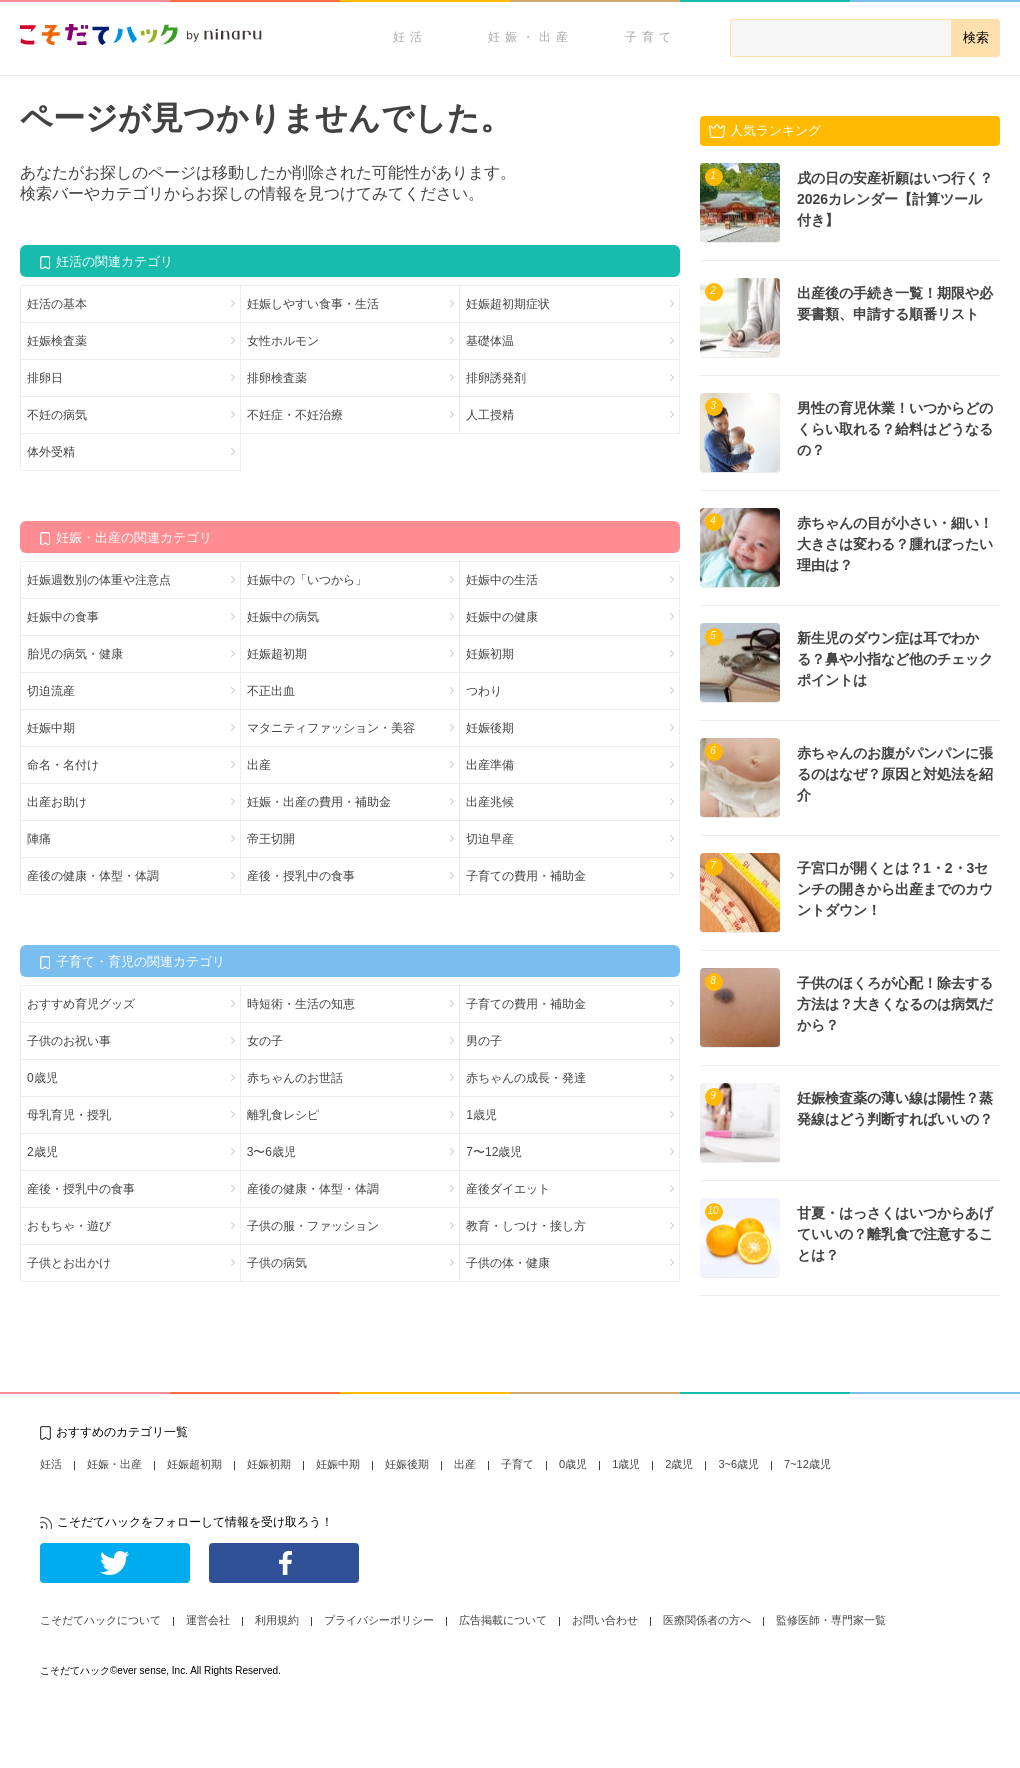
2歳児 (42, 1152)
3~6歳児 (738, 1464)
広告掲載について (503, 1620)
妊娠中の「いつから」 (307, 580)
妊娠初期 (490, 654)
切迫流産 (51, 691)
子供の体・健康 (508, 1263)
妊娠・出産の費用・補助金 (319, 802)
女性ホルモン (283, 341)
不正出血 (271, 691)
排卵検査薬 (277, 378)
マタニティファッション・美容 (331, 728)
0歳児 (42, 1078)
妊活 (410, 37)
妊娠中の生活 (502, 580)
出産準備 (490, 765)
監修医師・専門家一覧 (831, 1620)
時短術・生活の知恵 (301, 1004)
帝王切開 (271, 839)
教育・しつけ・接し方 (526, 1226)
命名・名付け (63, 765)
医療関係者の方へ (707, 1620)
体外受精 (51, 452)
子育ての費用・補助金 (526, 876)
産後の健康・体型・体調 (93, 876)
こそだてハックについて (100, 1620)
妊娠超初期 (277, 654)
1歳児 (481, 1115)
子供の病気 (277, 1263)
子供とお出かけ (69, 1263)
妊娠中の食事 (63, 617)
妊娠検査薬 (57, 341)
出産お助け (57, 802)
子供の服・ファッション (313, 1226)
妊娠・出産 (530, 37)
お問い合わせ (605, 1620)
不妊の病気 (57, 415)
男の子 (484, 1041)
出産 (259, 765)
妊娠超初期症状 (508, 304)
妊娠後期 (490, 728)
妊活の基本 (57, 304)
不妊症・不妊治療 (295, 415)
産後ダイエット (508, 1189)
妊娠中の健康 (502, 617)
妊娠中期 (51, 728)
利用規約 (277, 1620)
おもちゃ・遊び (69, 1226)
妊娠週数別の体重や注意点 (99, 580)
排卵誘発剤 (496, 378)
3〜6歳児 (271, 1152)
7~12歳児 (807, 1464)
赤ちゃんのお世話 (295, 1078)
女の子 (265, 1041)
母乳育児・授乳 (69, 1115)
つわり (484, 691)
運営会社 (208, 1620)
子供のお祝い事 (69, 1041)
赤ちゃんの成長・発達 (526, 1078)
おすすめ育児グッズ (81, 1004)
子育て (650, 37)
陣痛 (39, 839)
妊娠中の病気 (283, 617)
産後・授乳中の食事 (301, 876)
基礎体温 (490, 341)
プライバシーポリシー (379, 1620)
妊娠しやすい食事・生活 (313, 304)
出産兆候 (490, 802)
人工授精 (490, 415)
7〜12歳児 (494, 1152)
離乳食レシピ (283, 1115)
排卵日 (45, 378)
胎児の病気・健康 (75, 654)
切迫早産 (490, 839)
